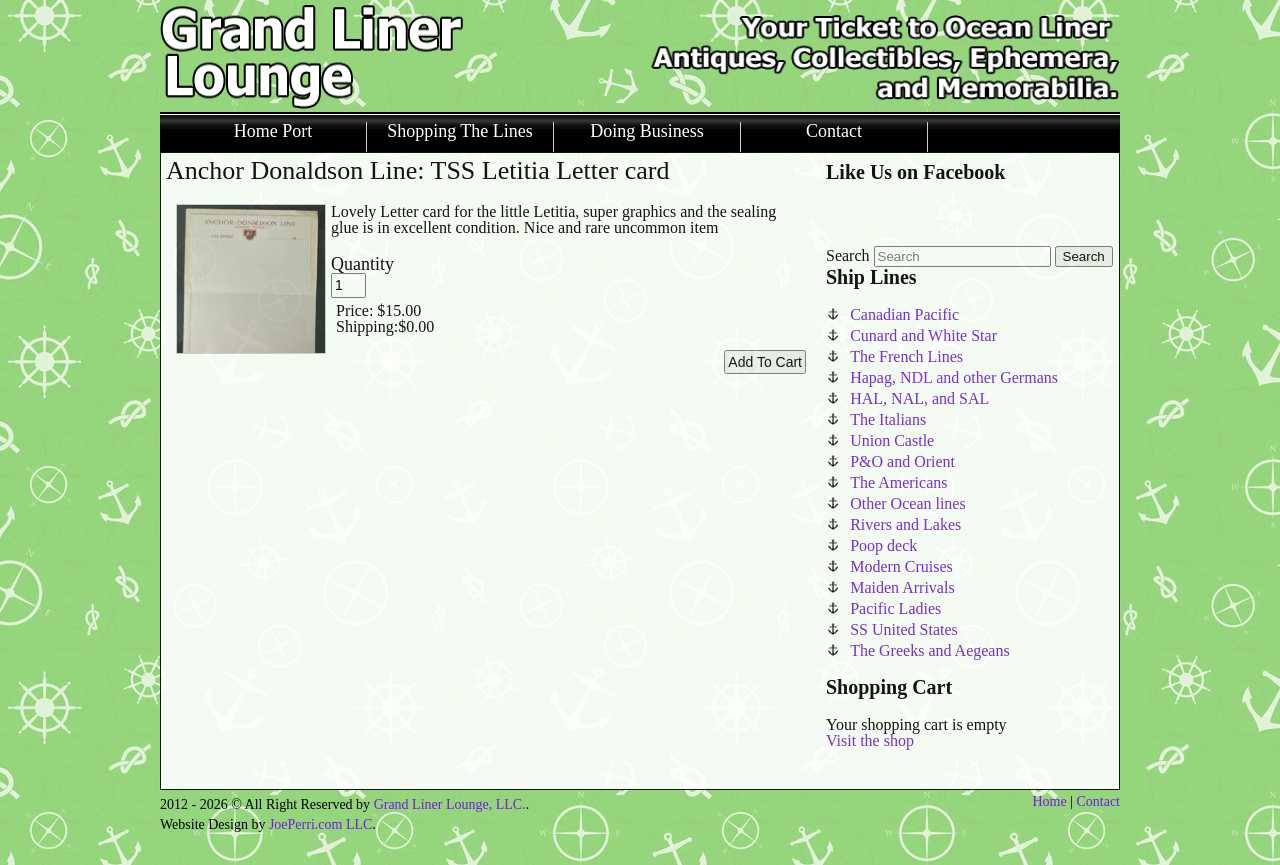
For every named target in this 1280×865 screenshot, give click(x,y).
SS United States (904, 629)
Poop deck (883, 545)
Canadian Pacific (904, 314)
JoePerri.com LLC (320, 824)
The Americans (898, 482)
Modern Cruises (901, 566)
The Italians (888, 419)
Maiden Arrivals (902, 587)
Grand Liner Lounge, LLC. (450, 804)
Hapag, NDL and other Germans (954, 377)
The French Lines (906, 356)
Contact (834, 131)
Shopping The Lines (460, 131)
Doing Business (647, 131)
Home (1049, 801)
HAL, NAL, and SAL (919, 398)
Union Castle (892, 440)
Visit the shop (870, 740)
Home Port (273, 131)
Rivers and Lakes (905, 524)
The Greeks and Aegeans (930, 650)
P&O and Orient (902, 461)
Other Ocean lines (908, 503)
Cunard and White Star (923, 335)
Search (848, 255)
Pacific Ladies (895, 608)
